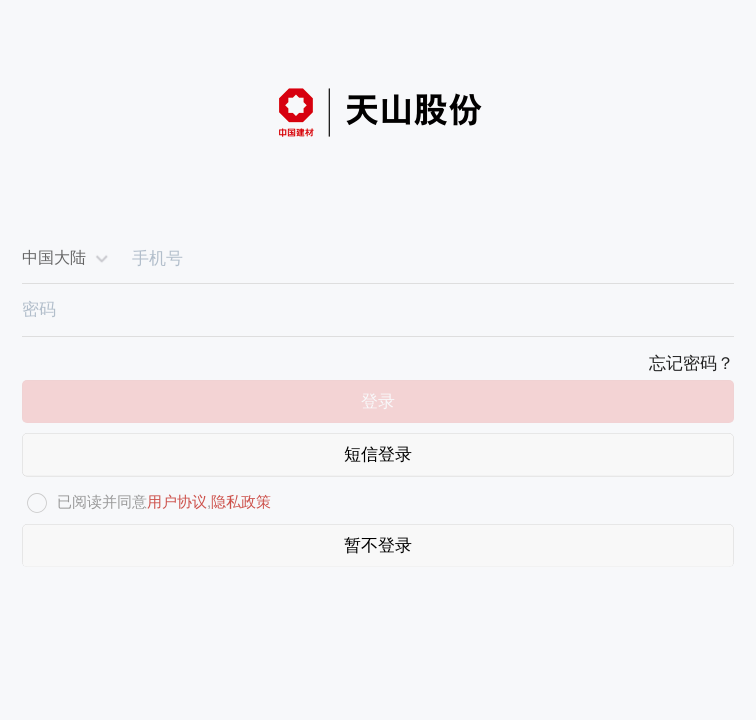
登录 (378, 401)
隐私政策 (241, 501)
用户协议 (177, 501)
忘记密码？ (691, 363)
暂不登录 (378, 545)
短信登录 (378, 454)
